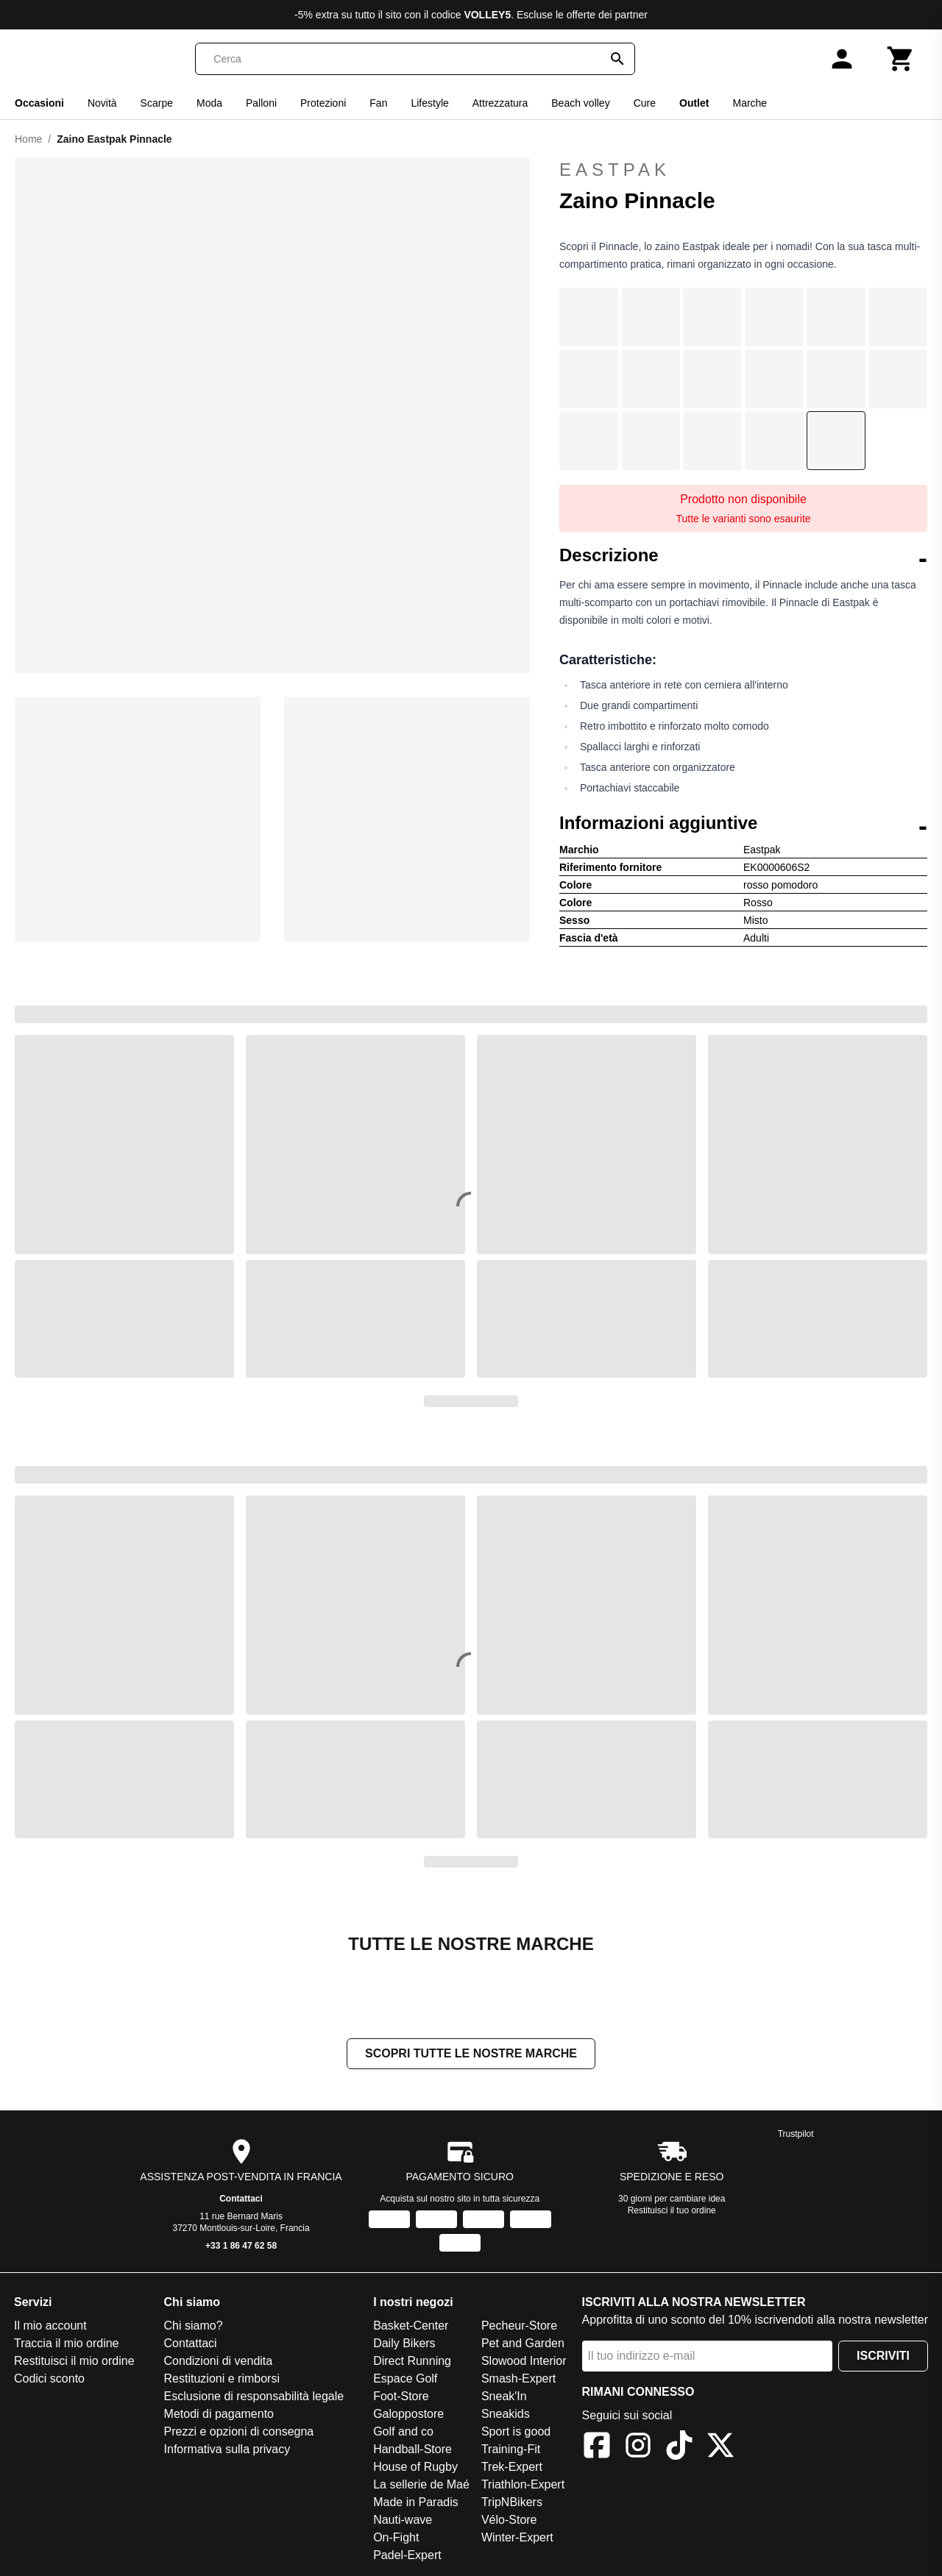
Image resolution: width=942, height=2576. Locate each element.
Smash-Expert (518, 2380)
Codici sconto (49, 2380)
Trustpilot (796, 2135)
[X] (720, 2449)
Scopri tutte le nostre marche (471, 2055)
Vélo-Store (509, 2521)
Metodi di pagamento (219, 2415)
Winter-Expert (517, 2539)
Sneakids (505, 2415)
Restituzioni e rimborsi (222, 2380)
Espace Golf (405, 2380)
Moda (209, 103)
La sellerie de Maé (421, 2486)
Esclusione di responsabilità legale (254, 2397)
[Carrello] (901, 59)
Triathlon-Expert (522, 2486)
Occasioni (39, 103)
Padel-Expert (407, 2556)
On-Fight (396, 2539)
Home (28, 139)
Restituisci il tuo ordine (672, 2212)
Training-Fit (510, 2450)
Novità (102, 103)
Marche (749, 103)
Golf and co (403, 2433)
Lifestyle (429, 103)
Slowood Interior (524, 2362)
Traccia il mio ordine (66, 2344)
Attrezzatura (500, 103)
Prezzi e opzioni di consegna (239, 2433)
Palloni (261, 103)
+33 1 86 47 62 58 (241, 2247)
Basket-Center (410, 2327)
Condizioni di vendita (218, 2362)
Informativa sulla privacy (227, 2450)
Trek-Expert (511, 2468)
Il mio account (50, 2327)
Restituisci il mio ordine (74, 2362)
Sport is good (515, 2433)
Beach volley (580, 103)
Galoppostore (408, 2415)
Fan (378, 103)
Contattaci (241, 2200)
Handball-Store (412, 2450)
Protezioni (323, 103)
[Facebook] (597, 2449)
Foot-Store (401, 2397)
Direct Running (412, 2362)
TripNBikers (511, 2503)
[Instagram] (638, 2449)
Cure (645, 103)
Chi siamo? (193, 2327)
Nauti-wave (402, 2521)
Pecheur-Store (519, 2327)
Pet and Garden (522, 2344)
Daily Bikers (404, 2344)
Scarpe (157, 103)
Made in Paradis (415, 2503)
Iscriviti (883, 2357)
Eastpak (743, 170)
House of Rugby (415, 2468)
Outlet (694, 103)
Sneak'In (504, 2397)
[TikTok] (679, 2449)
